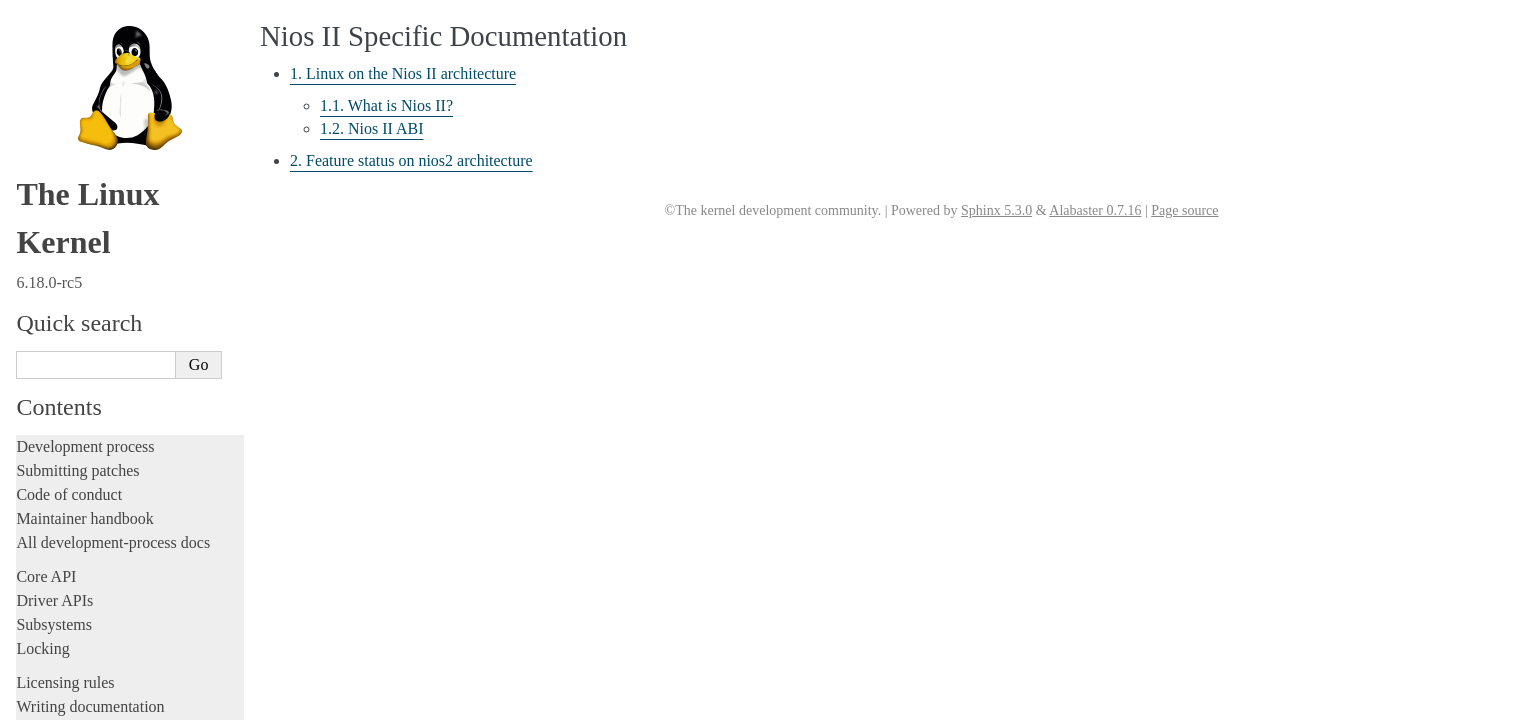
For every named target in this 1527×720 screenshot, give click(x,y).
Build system (58, 87)
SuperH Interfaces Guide (101, 570)
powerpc (54, 506)
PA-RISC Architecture (94, 484)
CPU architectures (79, 251)
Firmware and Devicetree (97, 217)
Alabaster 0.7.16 (1095, 210)
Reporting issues (69, 111)
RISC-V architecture (89, 527)
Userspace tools (66, 135)
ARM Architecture (83, 295)
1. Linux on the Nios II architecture (135, 423)
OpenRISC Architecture (98, 463)
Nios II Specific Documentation (125, 403)
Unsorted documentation (95, 667)
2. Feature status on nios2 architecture (141, 443)
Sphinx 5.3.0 (996, 210)
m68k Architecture (83, 360)
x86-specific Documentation (111, 613)
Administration (64, 63)
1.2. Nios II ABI (372, 128)
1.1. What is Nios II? (386, 105)
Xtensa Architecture (87, 635)
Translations (55, 701)
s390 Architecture (80, 549)
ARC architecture (80, 274)
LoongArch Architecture (100, 338)
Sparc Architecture (83, 592)
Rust (30, 29)
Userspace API (63, 159)
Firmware (47, 193)
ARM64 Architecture (90, 317)
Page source (1184, 210)
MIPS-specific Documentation (117, 381)
